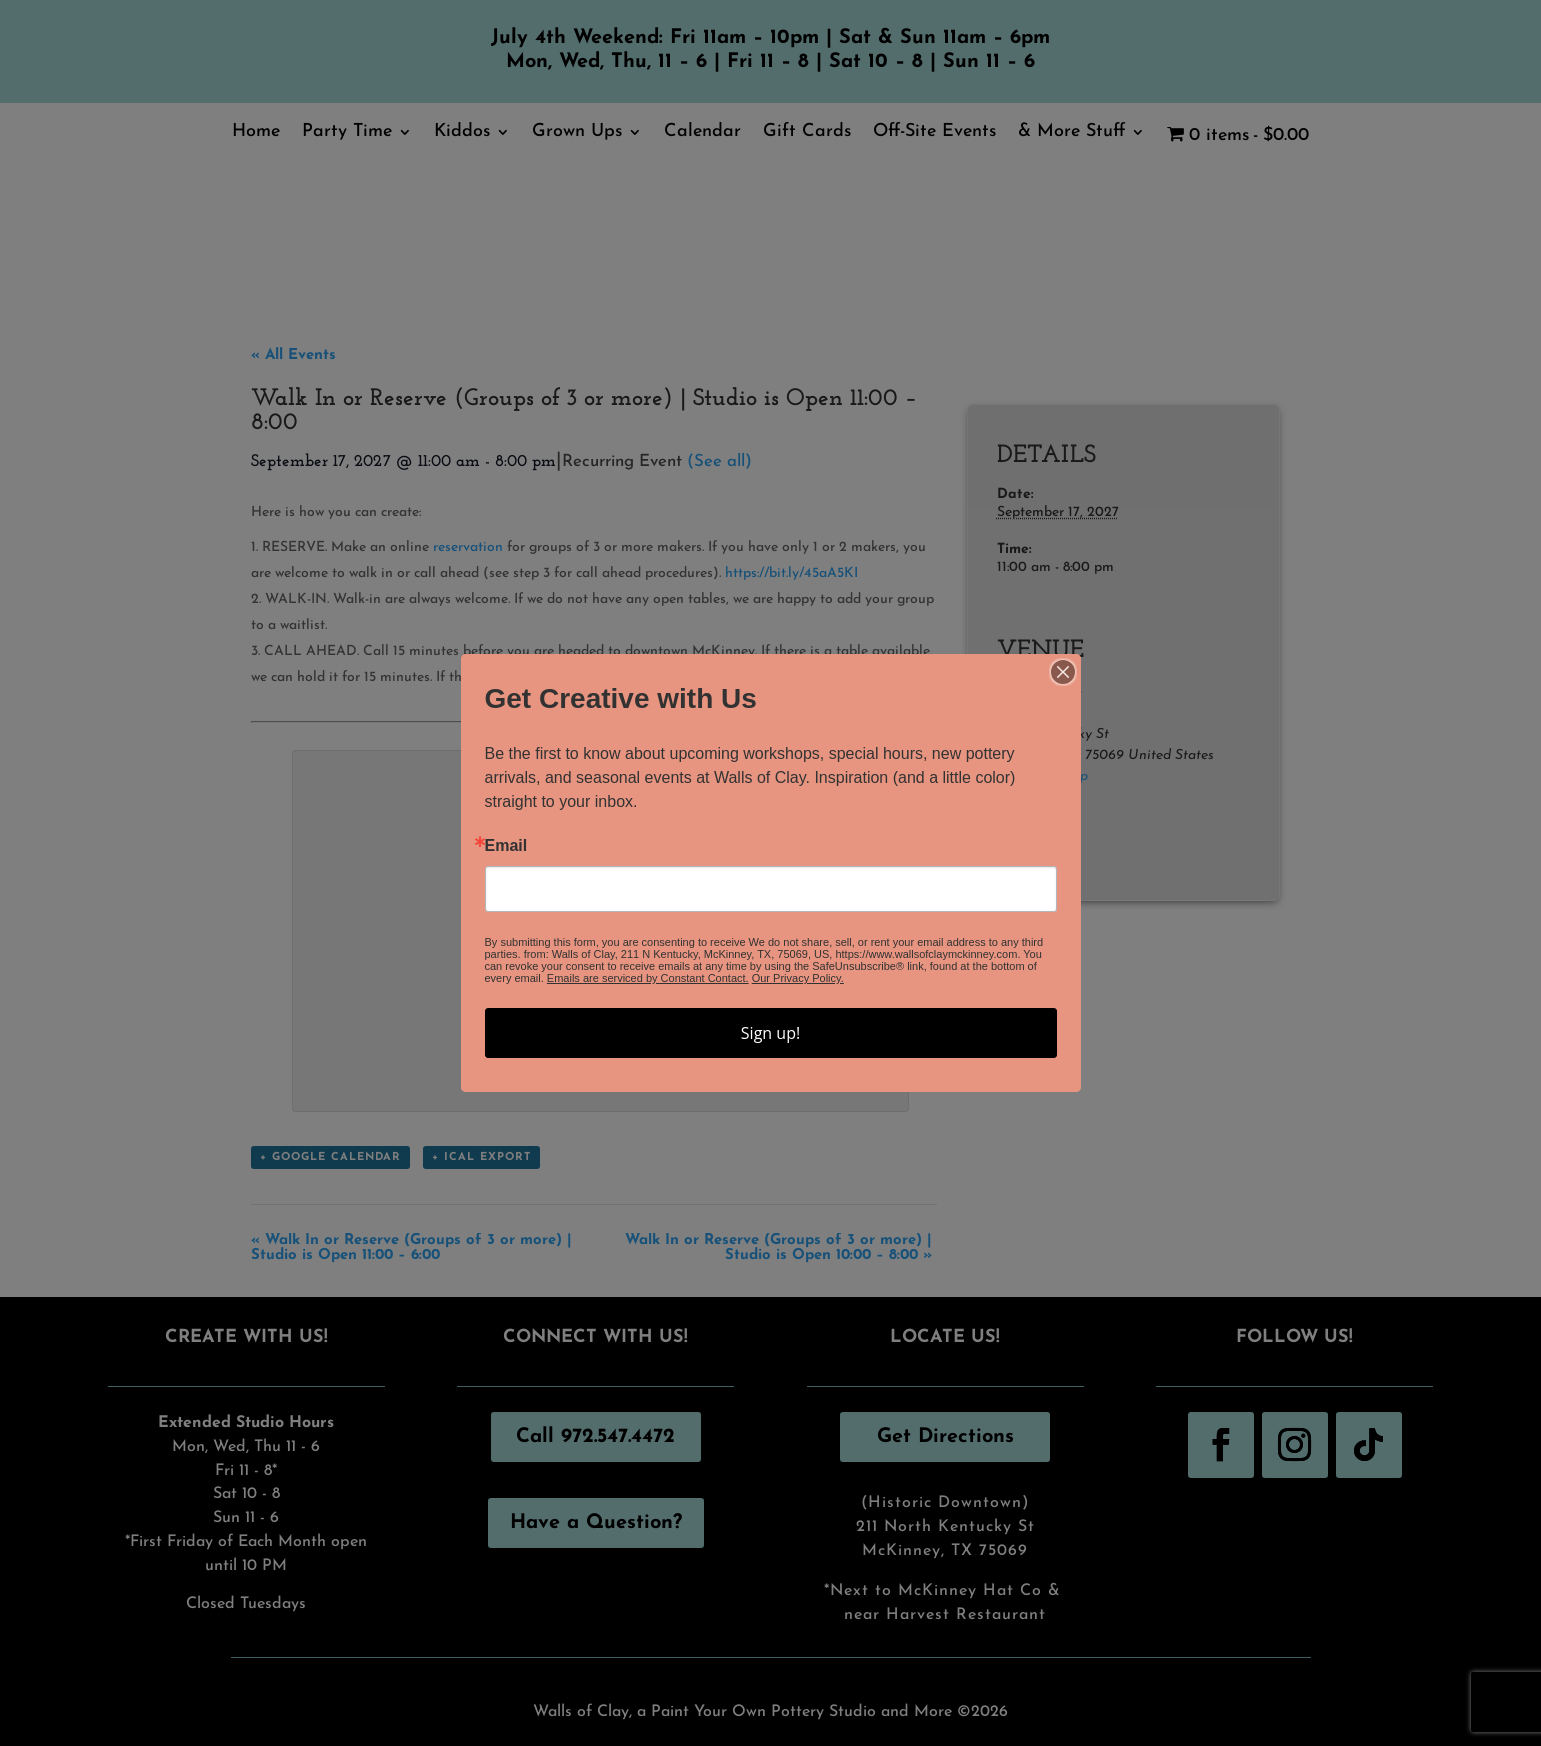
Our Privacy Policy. (798, 978)
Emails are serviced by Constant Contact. (648, 978)
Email (506, 846)
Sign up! (770, 1033)
